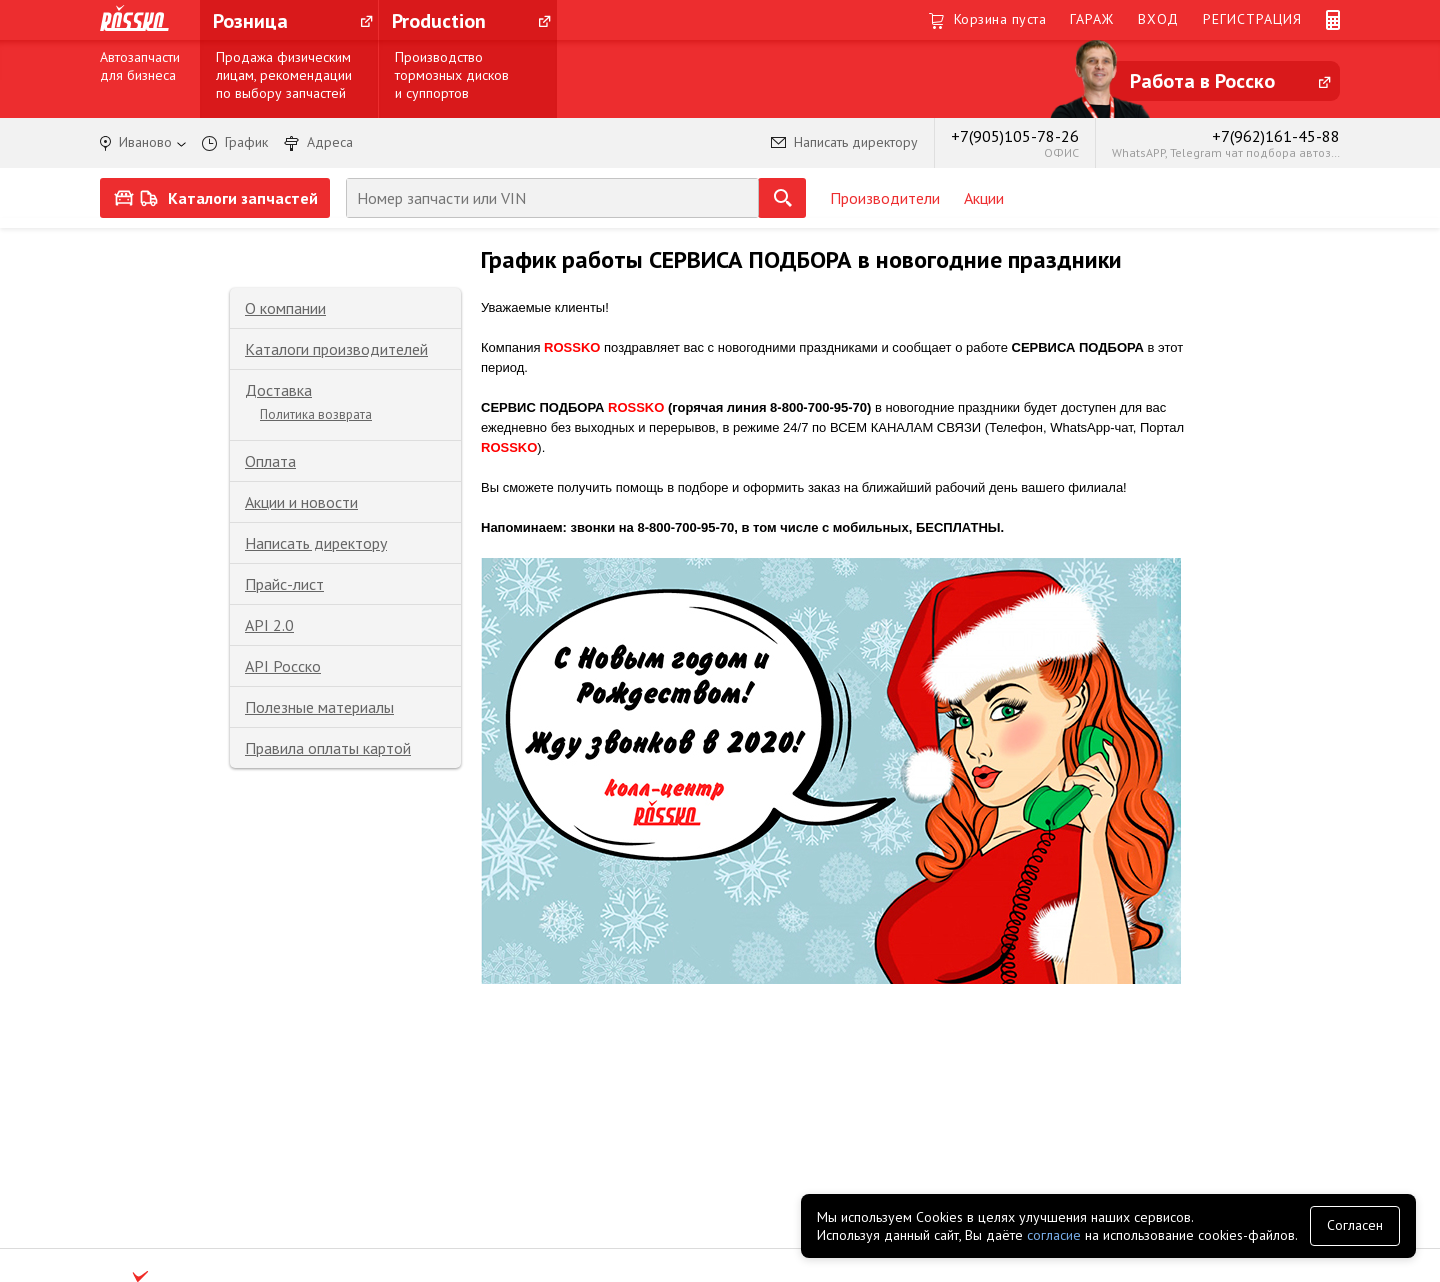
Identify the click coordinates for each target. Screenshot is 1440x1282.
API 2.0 (269, 625)
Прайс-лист (284, 584)
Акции (984, 198)
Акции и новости (301, 502)
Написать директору (316, 543)
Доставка (278, 390)
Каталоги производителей (336, 349)
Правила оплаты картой (328, 748)
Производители (885, 198)
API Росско (283, 666)
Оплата (270, 461)
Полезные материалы (319, 707)
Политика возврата (316, 414)
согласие (1054, 1235)
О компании (285, 308)
